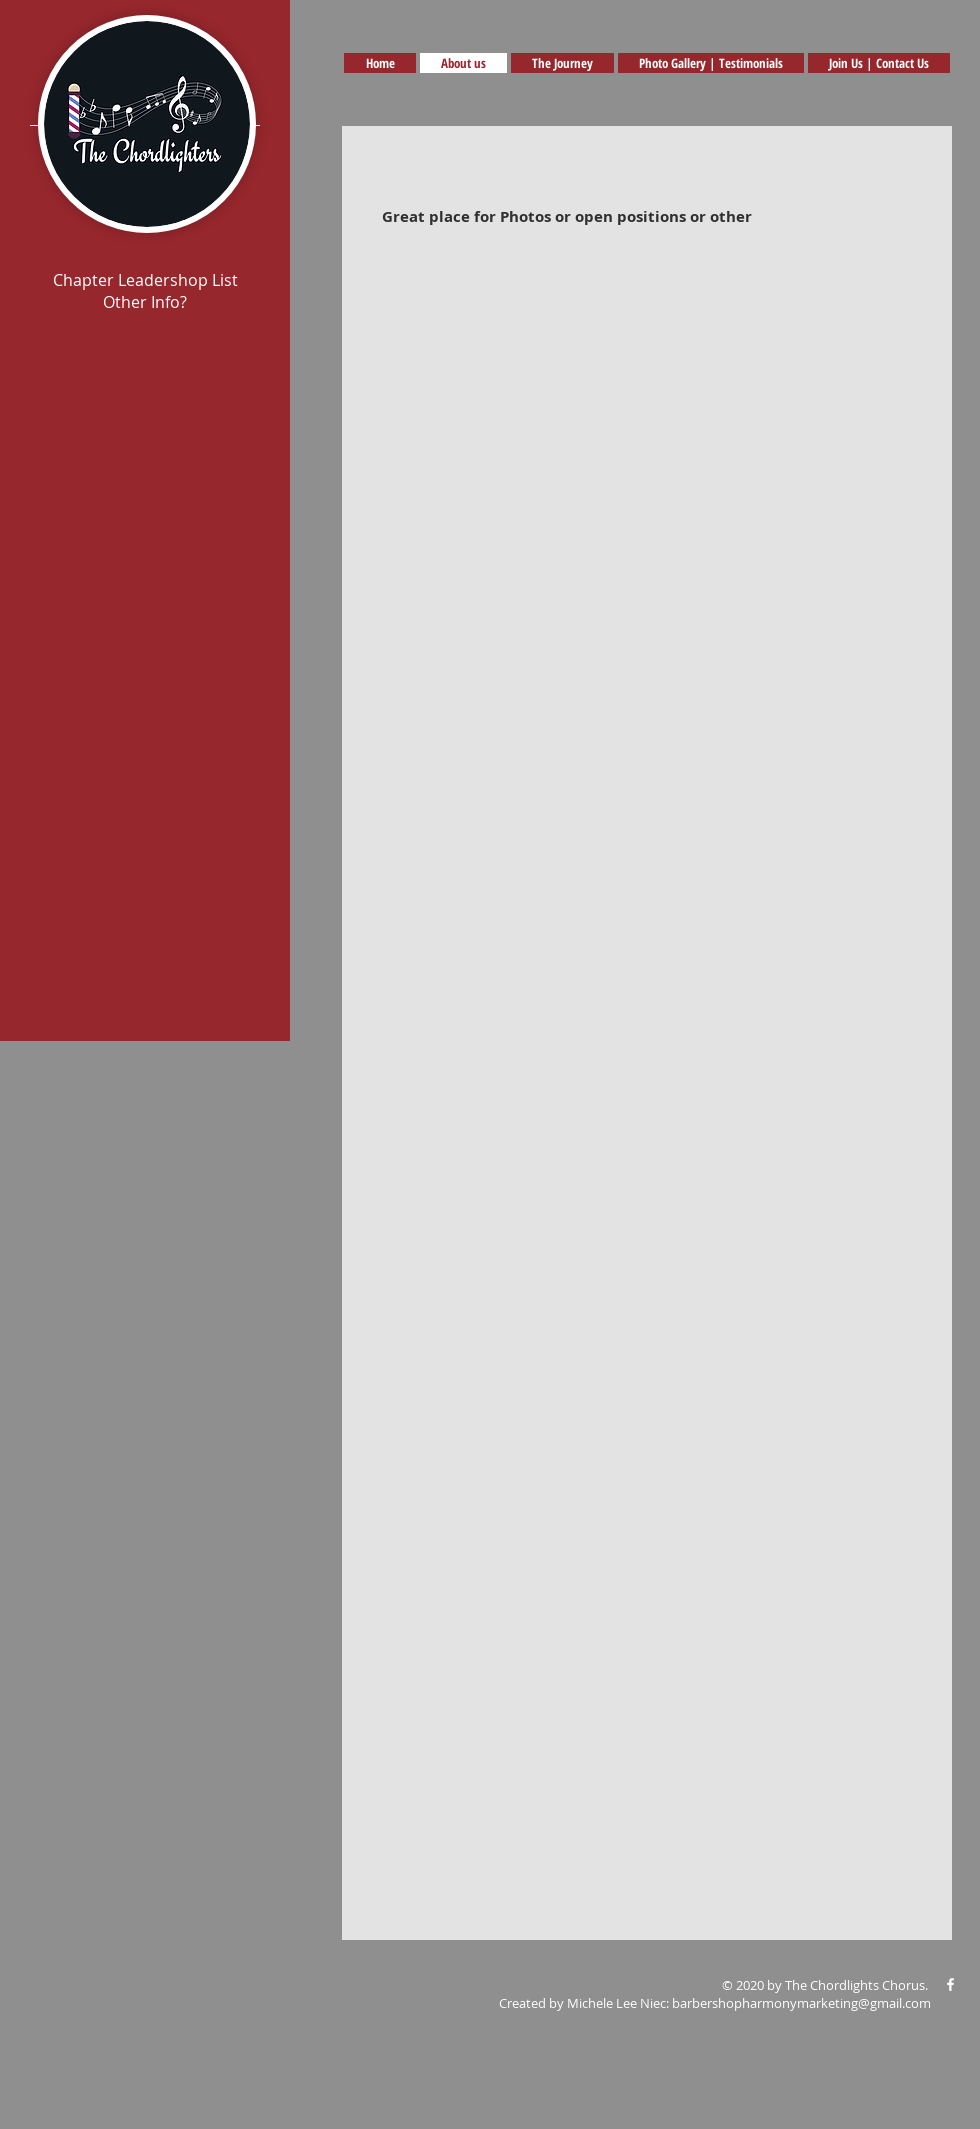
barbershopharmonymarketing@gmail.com (801, 2003)
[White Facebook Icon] (950, 1984)
